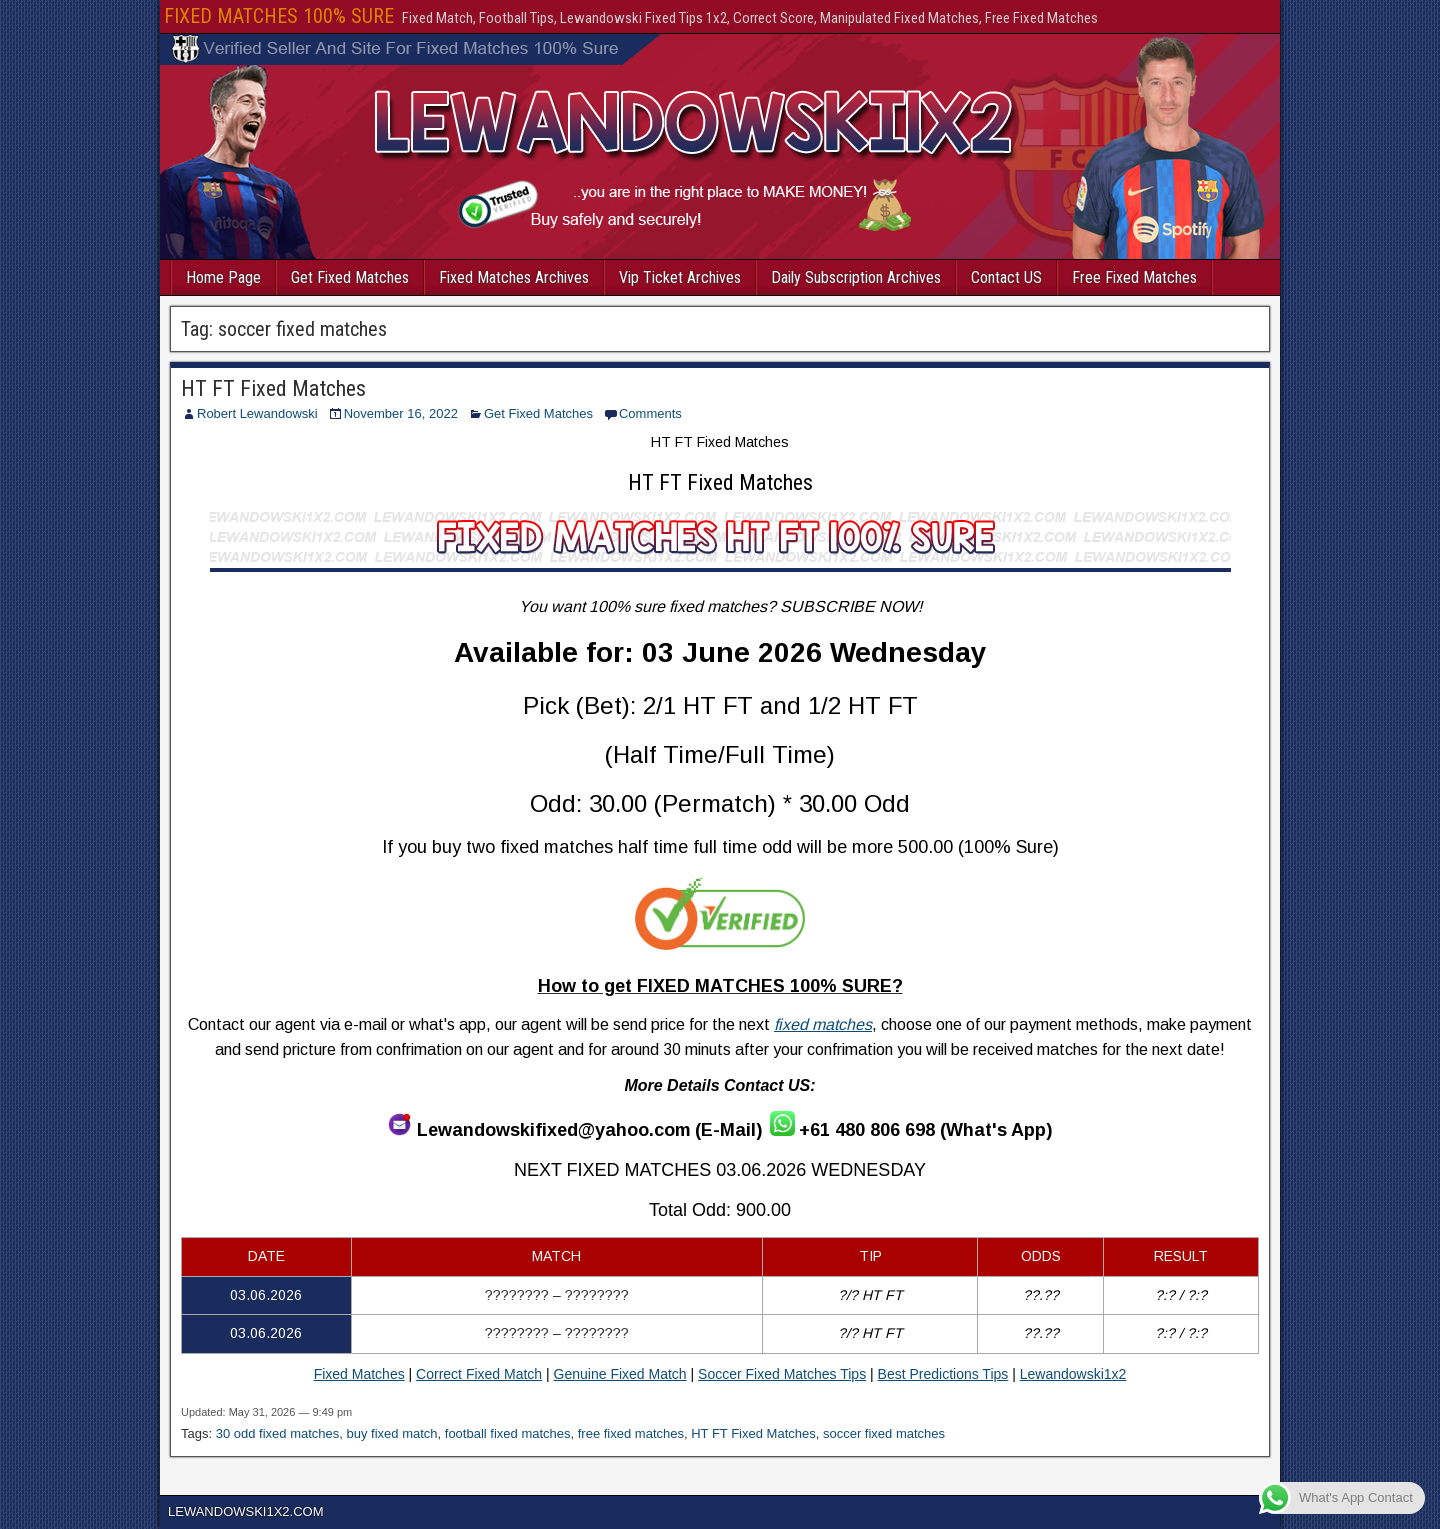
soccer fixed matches (884, 1433)
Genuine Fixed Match (620, 1374)
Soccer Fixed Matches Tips (782, 1374)
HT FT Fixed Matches (273, 388)
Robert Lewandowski (257, 413)
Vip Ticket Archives (680, 277)
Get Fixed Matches (350, 277)
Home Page (223, 277)
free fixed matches (631, 1433)
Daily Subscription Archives (856, 277)
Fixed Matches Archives (514, 277)
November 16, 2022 (401, 413)
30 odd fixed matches (278, 1433)
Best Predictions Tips (943, 1374)
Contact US (1006, 277)
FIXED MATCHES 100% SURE (279, 16)
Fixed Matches (359, 1374)
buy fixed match (392, 1433)
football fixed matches (508, 1433)
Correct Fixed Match (479, 1374)
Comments (650, 413)
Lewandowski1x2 (1073, 1374)
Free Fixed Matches (1134, 277)
